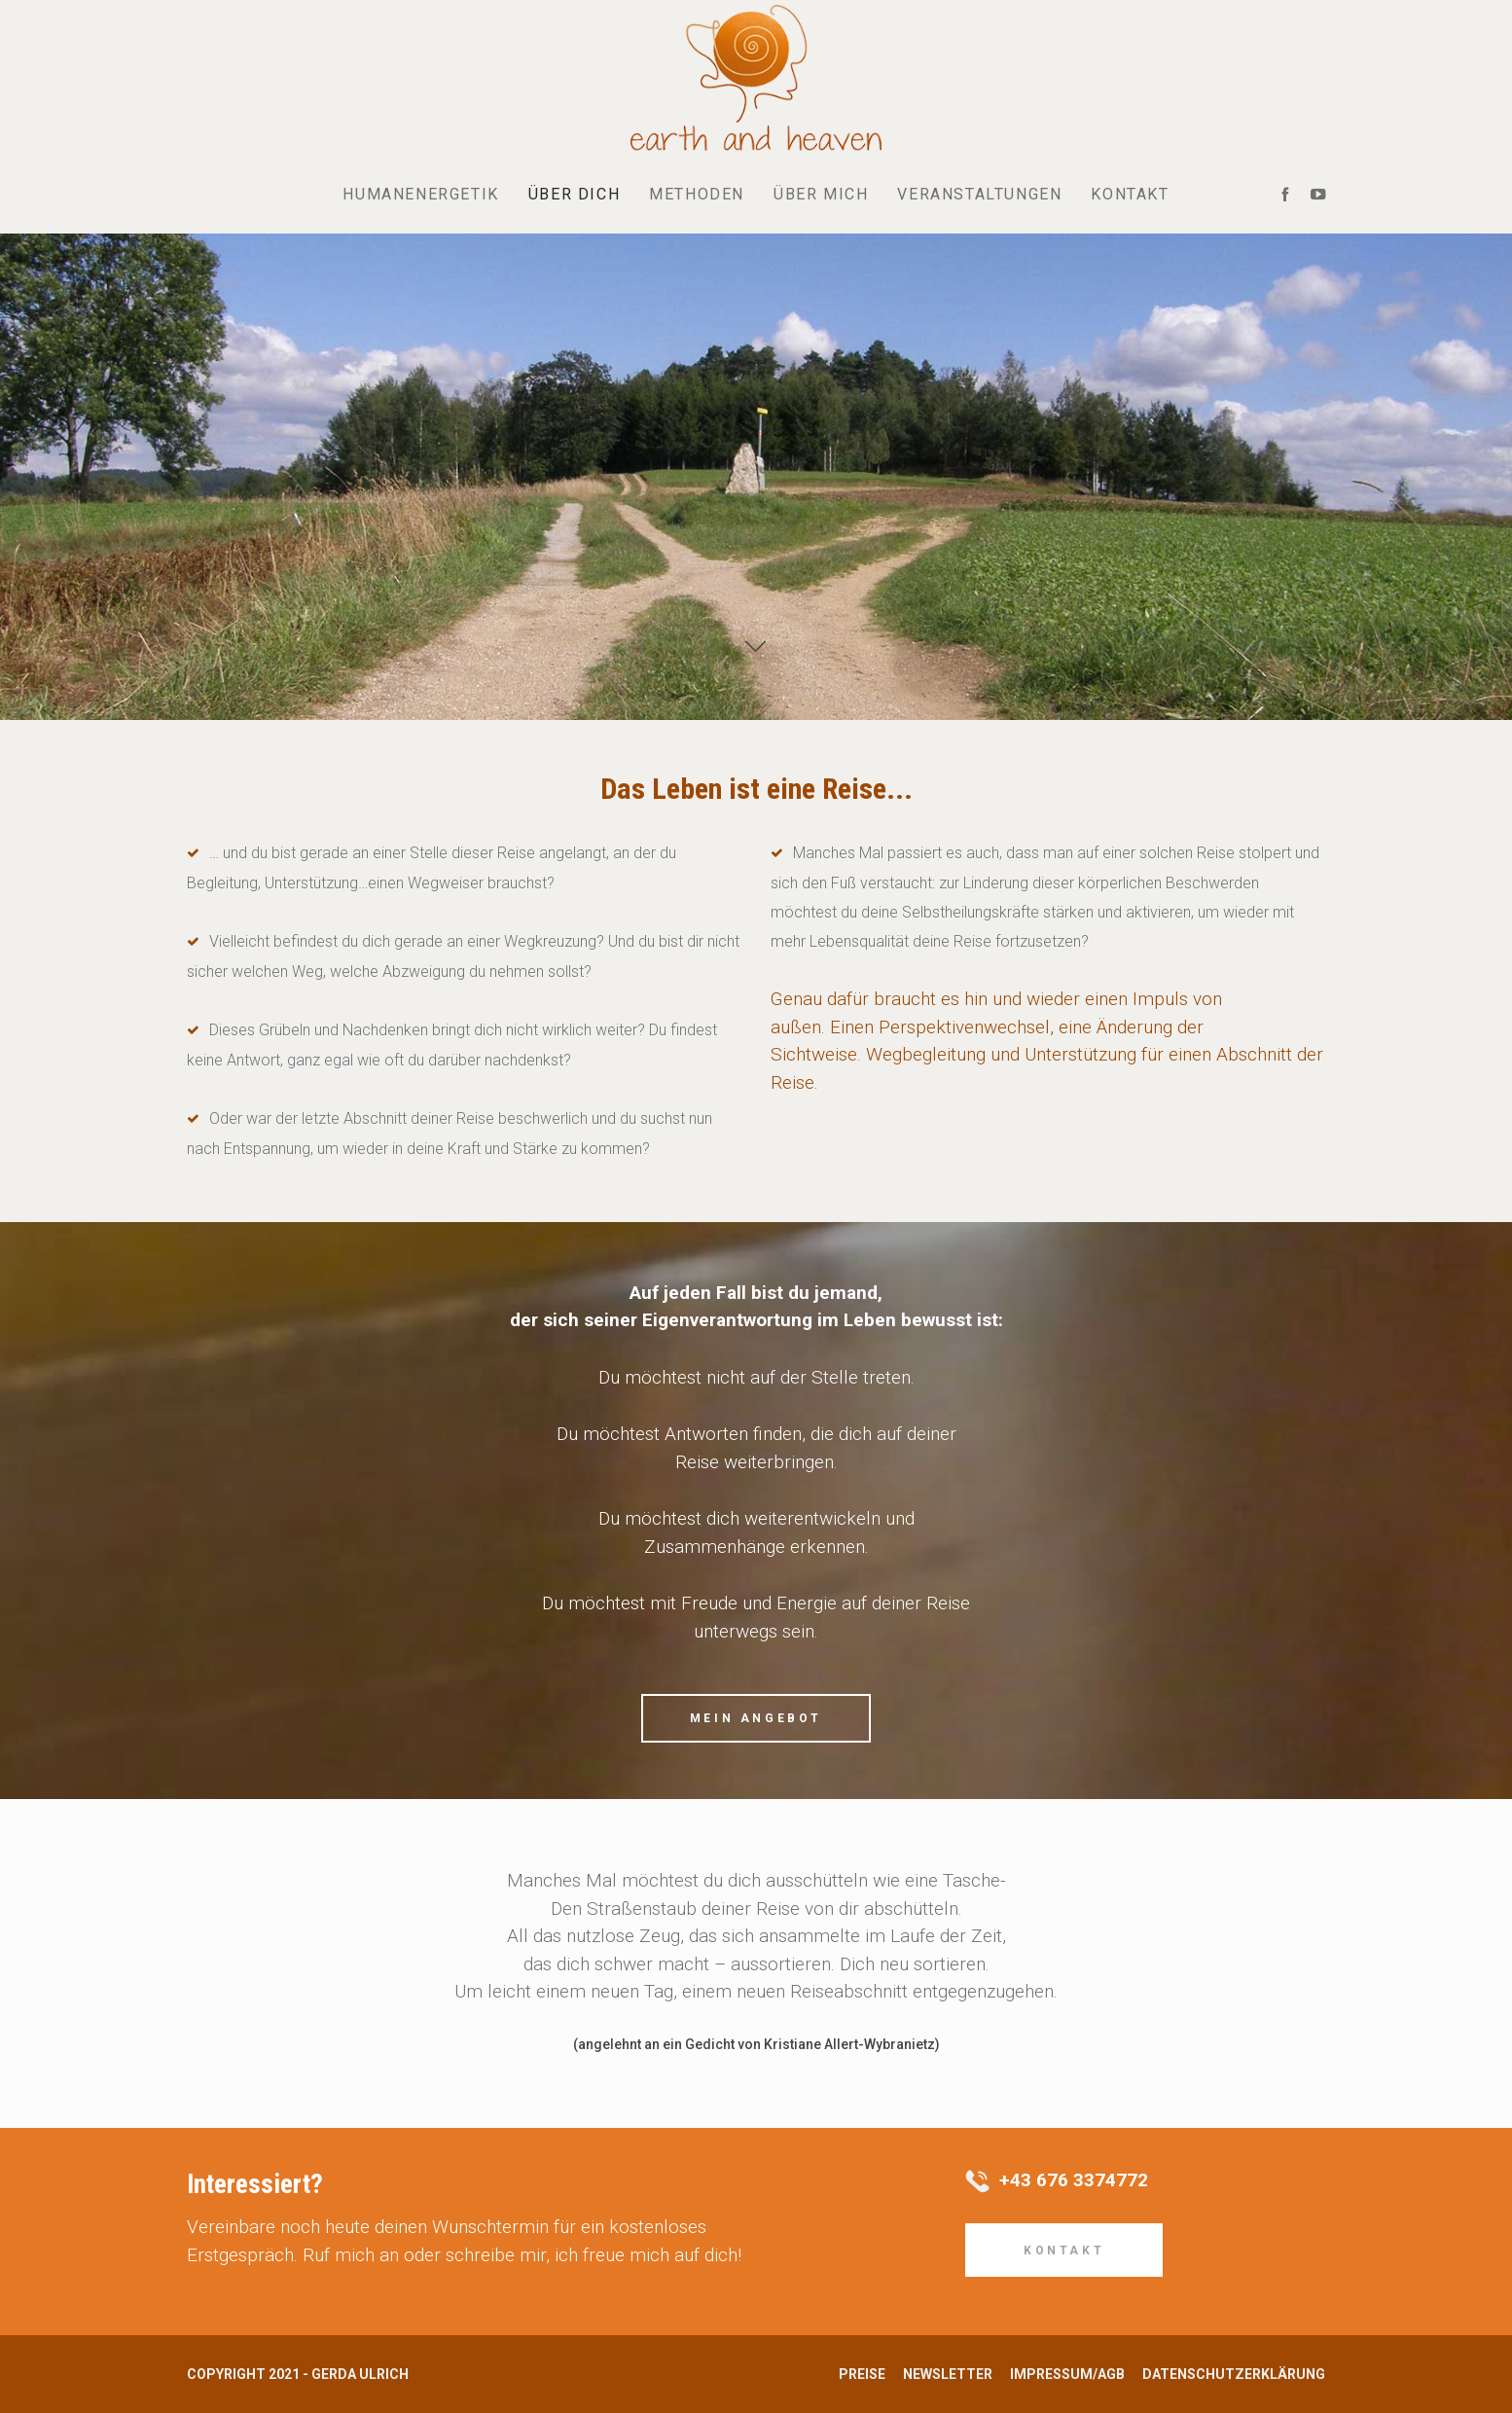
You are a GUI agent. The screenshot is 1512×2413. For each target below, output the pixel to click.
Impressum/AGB (1067, 2374)
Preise (862, 2374)
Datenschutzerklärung (1233, 2374)
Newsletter (947, 2374)
